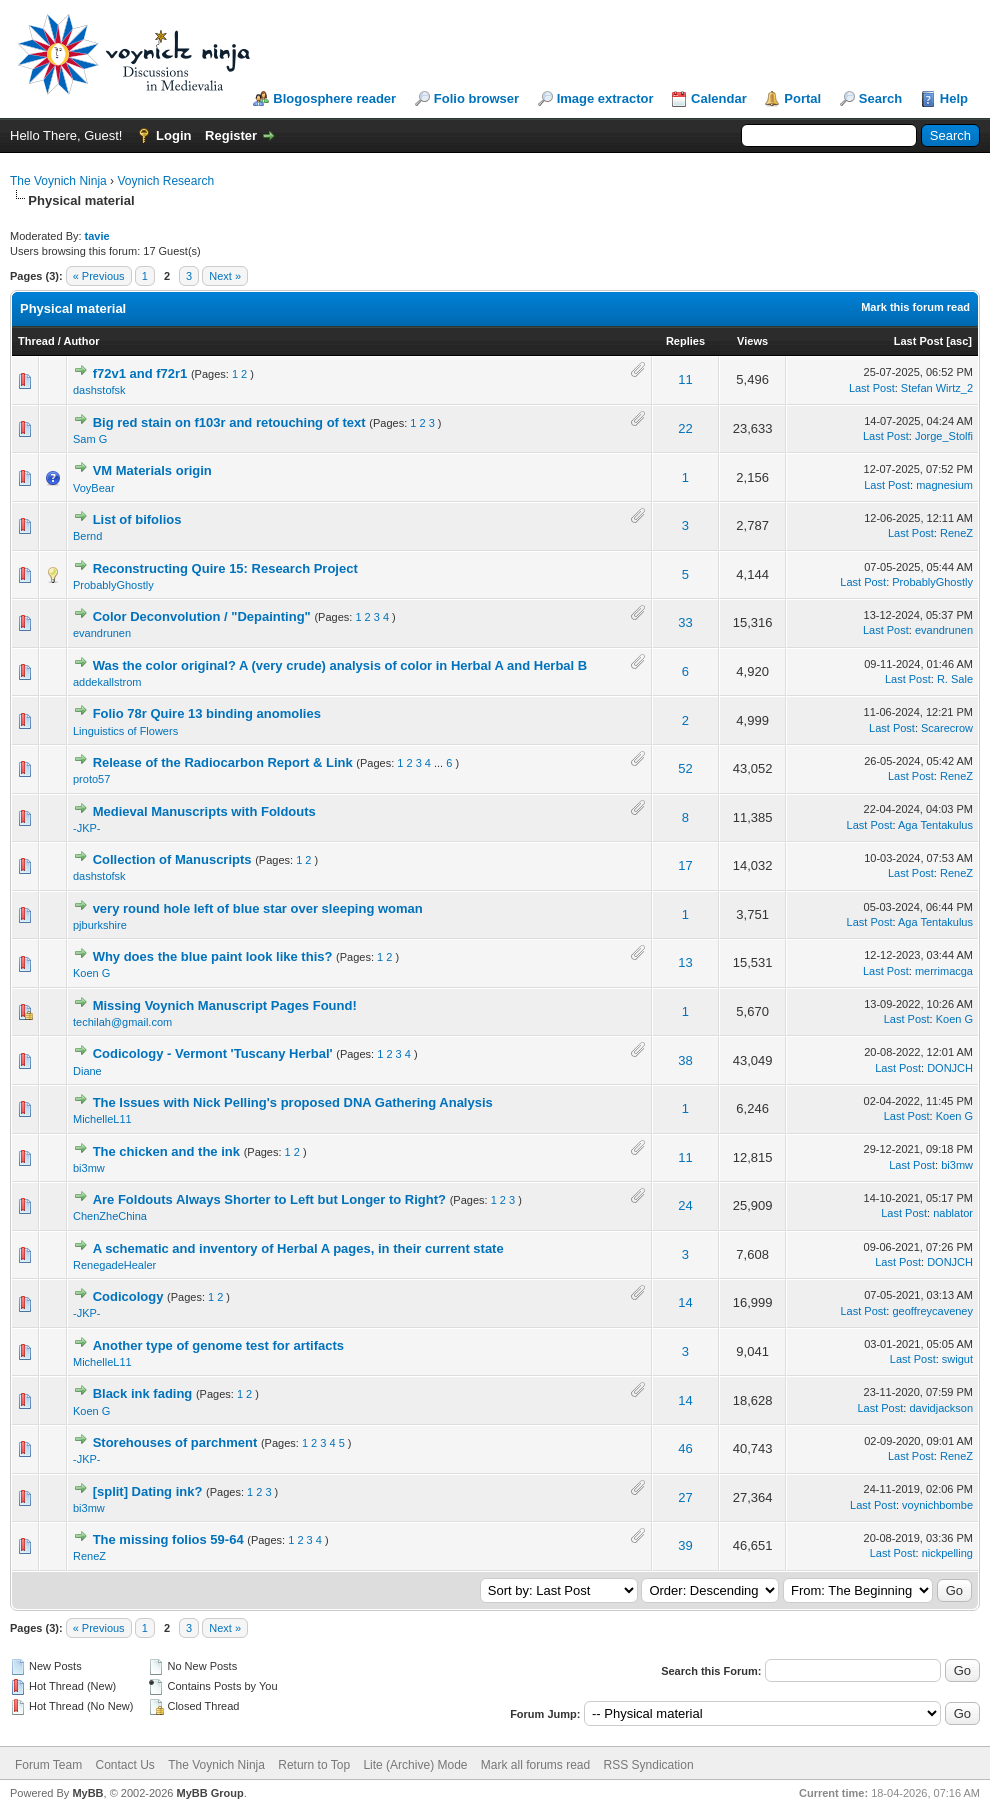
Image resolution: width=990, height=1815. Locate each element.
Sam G (90, 439)
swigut (957, 1359)
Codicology (128, 1296)
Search (880, 98)
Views (752, 341)
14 (685, 1302)
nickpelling (947, 1553)
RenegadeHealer (114, 1265)
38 (685, 1060)
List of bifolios (137, 519)
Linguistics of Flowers (125, 731)
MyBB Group (209, 1793)
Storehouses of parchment (175, 1442)
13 (685, 962)
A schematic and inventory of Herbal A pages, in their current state (298, 1248)
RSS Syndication (649, 1765)
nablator (953, 1213)
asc (959, 341)
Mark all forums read (535, 1765)
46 (685, 1448)
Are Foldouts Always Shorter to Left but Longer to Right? (269, 1199)
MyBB (87, 1793)
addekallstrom (107, 682)
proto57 (91, 779)
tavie (97, 236)
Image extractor (605, 98)
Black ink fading (143, 1393)
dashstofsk (99, 390)
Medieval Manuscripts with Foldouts (204, 811)
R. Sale (955, 679)
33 (685, 622)
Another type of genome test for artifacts (218, 1345)
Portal (802, 98)
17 (685, 865)
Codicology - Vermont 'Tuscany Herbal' (213, 1053)
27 (685, 1497)
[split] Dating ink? (148, 1491)
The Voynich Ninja (58, 181)
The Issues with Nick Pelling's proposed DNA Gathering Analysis (293, 1102)
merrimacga (944, 971)
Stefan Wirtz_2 (937, 388)
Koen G (91, 973)
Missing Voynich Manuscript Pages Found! (225, 1005)
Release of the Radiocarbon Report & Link (223, 762)
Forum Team (48, 1765)
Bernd (87, 536)
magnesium (944, 485)
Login (173, 135)
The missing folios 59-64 (168, 1539)
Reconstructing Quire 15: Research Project (225, 568)
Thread (36, 341)
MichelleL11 (102, 1119)
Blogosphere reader (334, 98)
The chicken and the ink (166, 1151)
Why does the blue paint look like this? (213, 956)
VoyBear (94, 488)
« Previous (99, 276)
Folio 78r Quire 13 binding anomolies (207, 713)
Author (81, 341)
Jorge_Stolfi (944, 436)
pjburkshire (100, 925)
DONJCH (950, 1068)
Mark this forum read (915, 307)
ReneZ (956, 533)
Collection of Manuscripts (172, 859)
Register (231, 135)
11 (685, 379)
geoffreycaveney (932, 1311)
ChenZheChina (110, 1216)
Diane (87, 1071)
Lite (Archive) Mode (415, 1765)
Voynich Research (165, 181)
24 (685, 1205)
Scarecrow (947, 728)
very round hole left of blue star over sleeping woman (258, 908)
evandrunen (102, 633)
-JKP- (87, 828)
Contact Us (124, 1765)
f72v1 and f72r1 (140, 373)
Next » (225, 276)
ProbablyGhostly (113, 585)
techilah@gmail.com (122, 1022)
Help (954, 98)
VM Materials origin (152, 470)
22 (685, 428)
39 (685, 1545)
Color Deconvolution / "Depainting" (202, 616)
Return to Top (314, 1765)
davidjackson (941, 1408)
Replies (685, 341)
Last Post (919, 341)
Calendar (719, 98)
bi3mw (89, 1168)
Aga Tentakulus (935, 825)
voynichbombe (937, 1505)
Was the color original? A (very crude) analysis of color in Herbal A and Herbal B (340, 665)
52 (685, 768)
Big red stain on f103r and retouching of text (229, 422)
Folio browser (476, 98)
